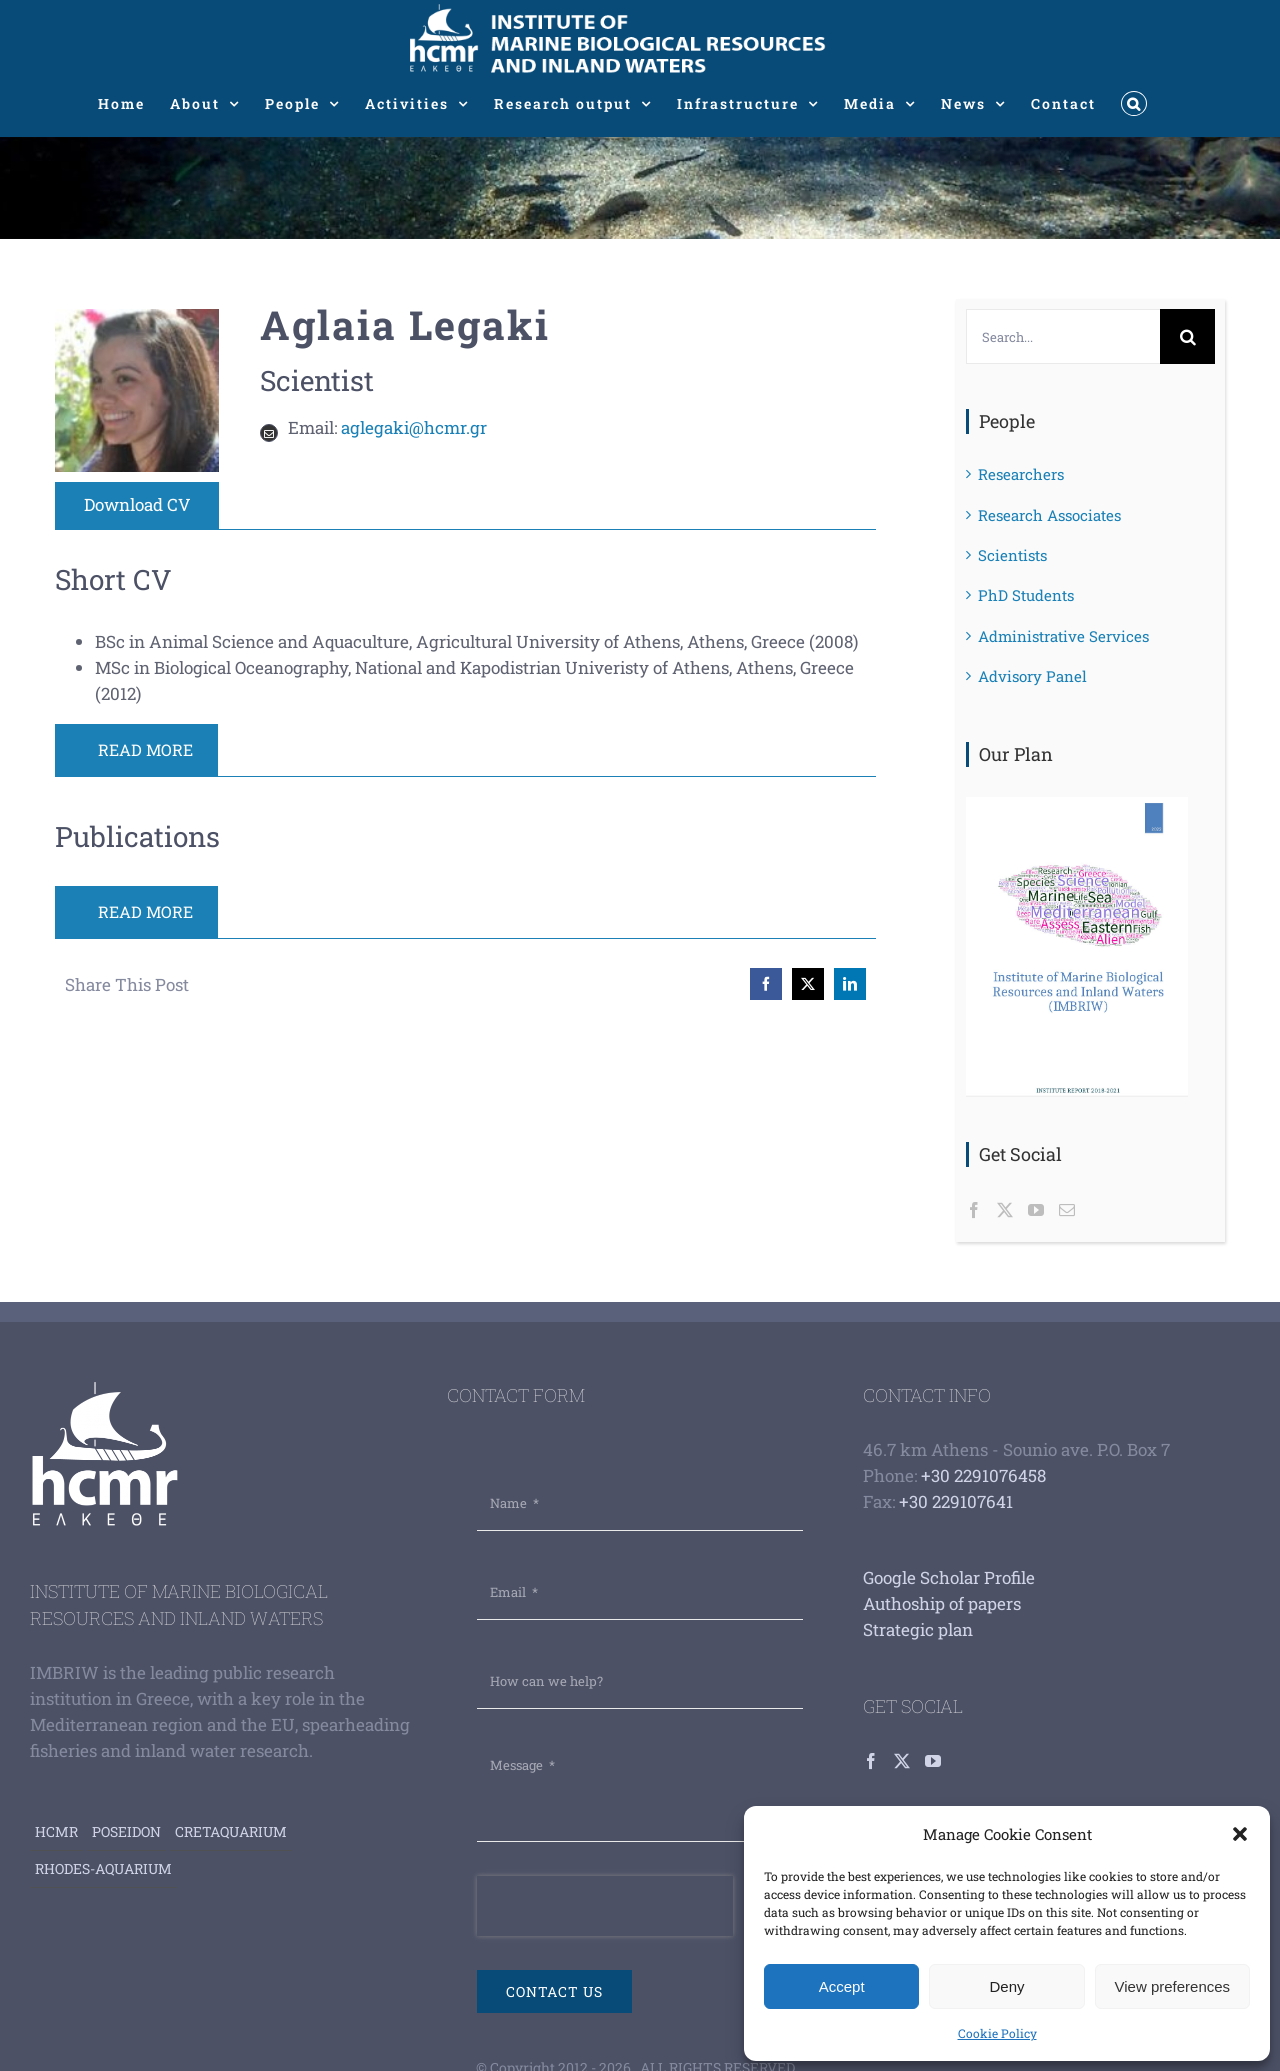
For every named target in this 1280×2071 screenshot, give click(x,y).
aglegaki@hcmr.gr (414, 427)
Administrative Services (1063, 636)
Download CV (137, 504)
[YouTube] (1036, 1210)
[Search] (1187, 336)
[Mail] (1067, 1210)
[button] (1240, 1834)
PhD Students (1026, 595)
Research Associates (1049, 515)
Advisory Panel (1032, 676)
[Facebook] (974, 1210)
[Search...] (1063, 336)
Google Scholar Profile (949, 1577)
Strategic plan (918, 1629)
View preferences (1173, 1986)
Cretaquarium (231, 1831)
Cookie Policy (997, 2033)
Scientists (1012, 555)
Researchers (1021, 474)
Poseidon (126, 1831)
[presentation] (605, 1906)
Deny (1006, 1986)
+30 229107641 (956, 1501)
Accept (842, 1986)
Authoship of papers (942, 1603)
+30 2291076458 (983, 1475)
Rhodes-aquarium (103, 1868)
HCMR (56, 1831)
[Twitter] (1005, 1210)
